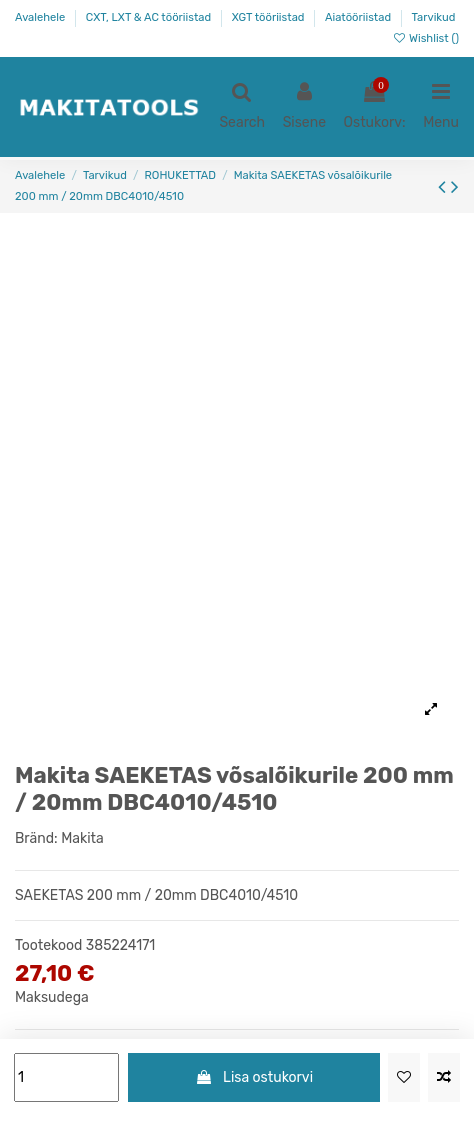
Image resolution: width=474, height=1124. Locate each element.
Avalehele (41, 17)
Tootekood (48, 945)
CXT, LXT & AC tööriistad (150, 17)
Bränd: (36, 838)
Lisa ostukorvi (254, 1077)
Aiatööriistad (359, 17)
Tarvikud (434, 17)
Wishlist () (425, 38)
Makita (82, 838)
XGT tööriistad (270, 17)
